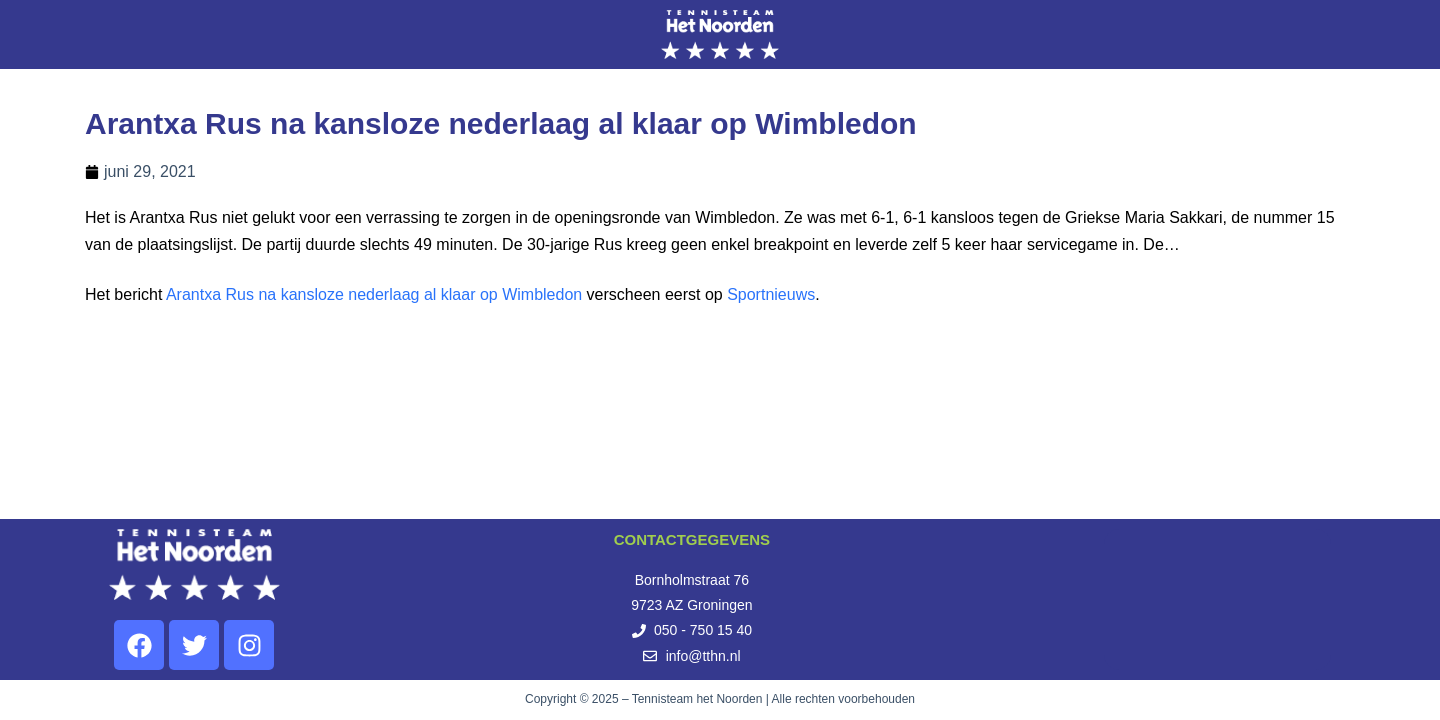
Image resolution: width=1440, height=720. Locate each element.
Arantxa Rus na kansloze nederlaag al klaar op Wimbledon (374, 294)
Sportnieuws (771, 294)
